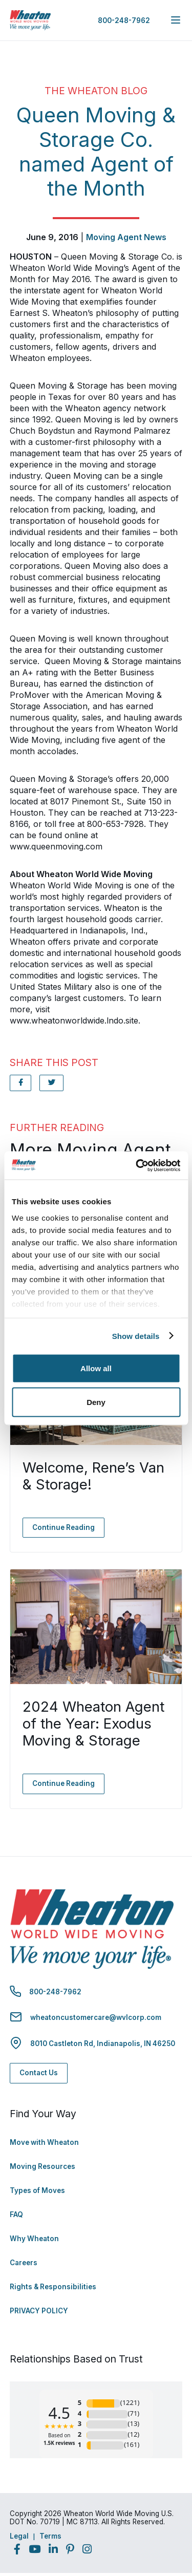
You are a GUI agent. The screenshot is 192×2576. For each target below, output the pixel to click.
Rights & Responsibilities (53, 2287)
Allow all (96, 1368)
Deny (96, 1401)
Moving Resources (42, 2166)
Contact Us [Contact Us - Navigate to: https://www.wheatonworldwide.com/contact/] (38, 2073)
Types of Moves (37, 2190)
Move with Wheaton (44, 2142)
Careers (23, 2263)
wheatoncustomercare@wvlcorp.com (95, 2017)
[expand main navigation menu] (175, 20)
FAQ (16, 2214)
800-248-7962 (124, 20)
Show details (136, 1335)
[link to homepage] (30, 20)
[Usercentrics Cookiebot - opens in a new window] (136, 1165)
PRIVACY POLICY (39, 2311)
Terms (50, 2536)
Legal (19, 2536)
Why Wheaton (34, 2238)
